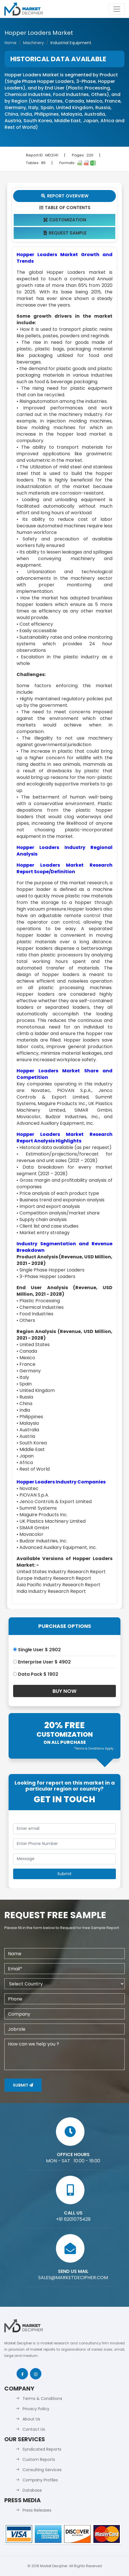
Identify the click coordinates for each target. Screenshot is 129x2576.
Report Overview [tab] (64, 196)
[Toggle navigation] (117, 9)
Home (11, 43)
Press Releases (37, 2510)
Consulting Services (42, 2470)
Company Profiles (40, 2480)
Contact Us (34, 2429)
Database (32, 2490)
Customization (64, 220)
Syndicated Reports (42, 2449)
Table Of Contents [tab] (65, 208)
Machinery (33, 43)
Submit (23, 2085)
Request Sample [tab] (65, 233)
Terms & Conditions (42, 2398)
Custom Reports (39, 2459)
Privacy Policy (36, 2409)
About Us (31, 2419)
